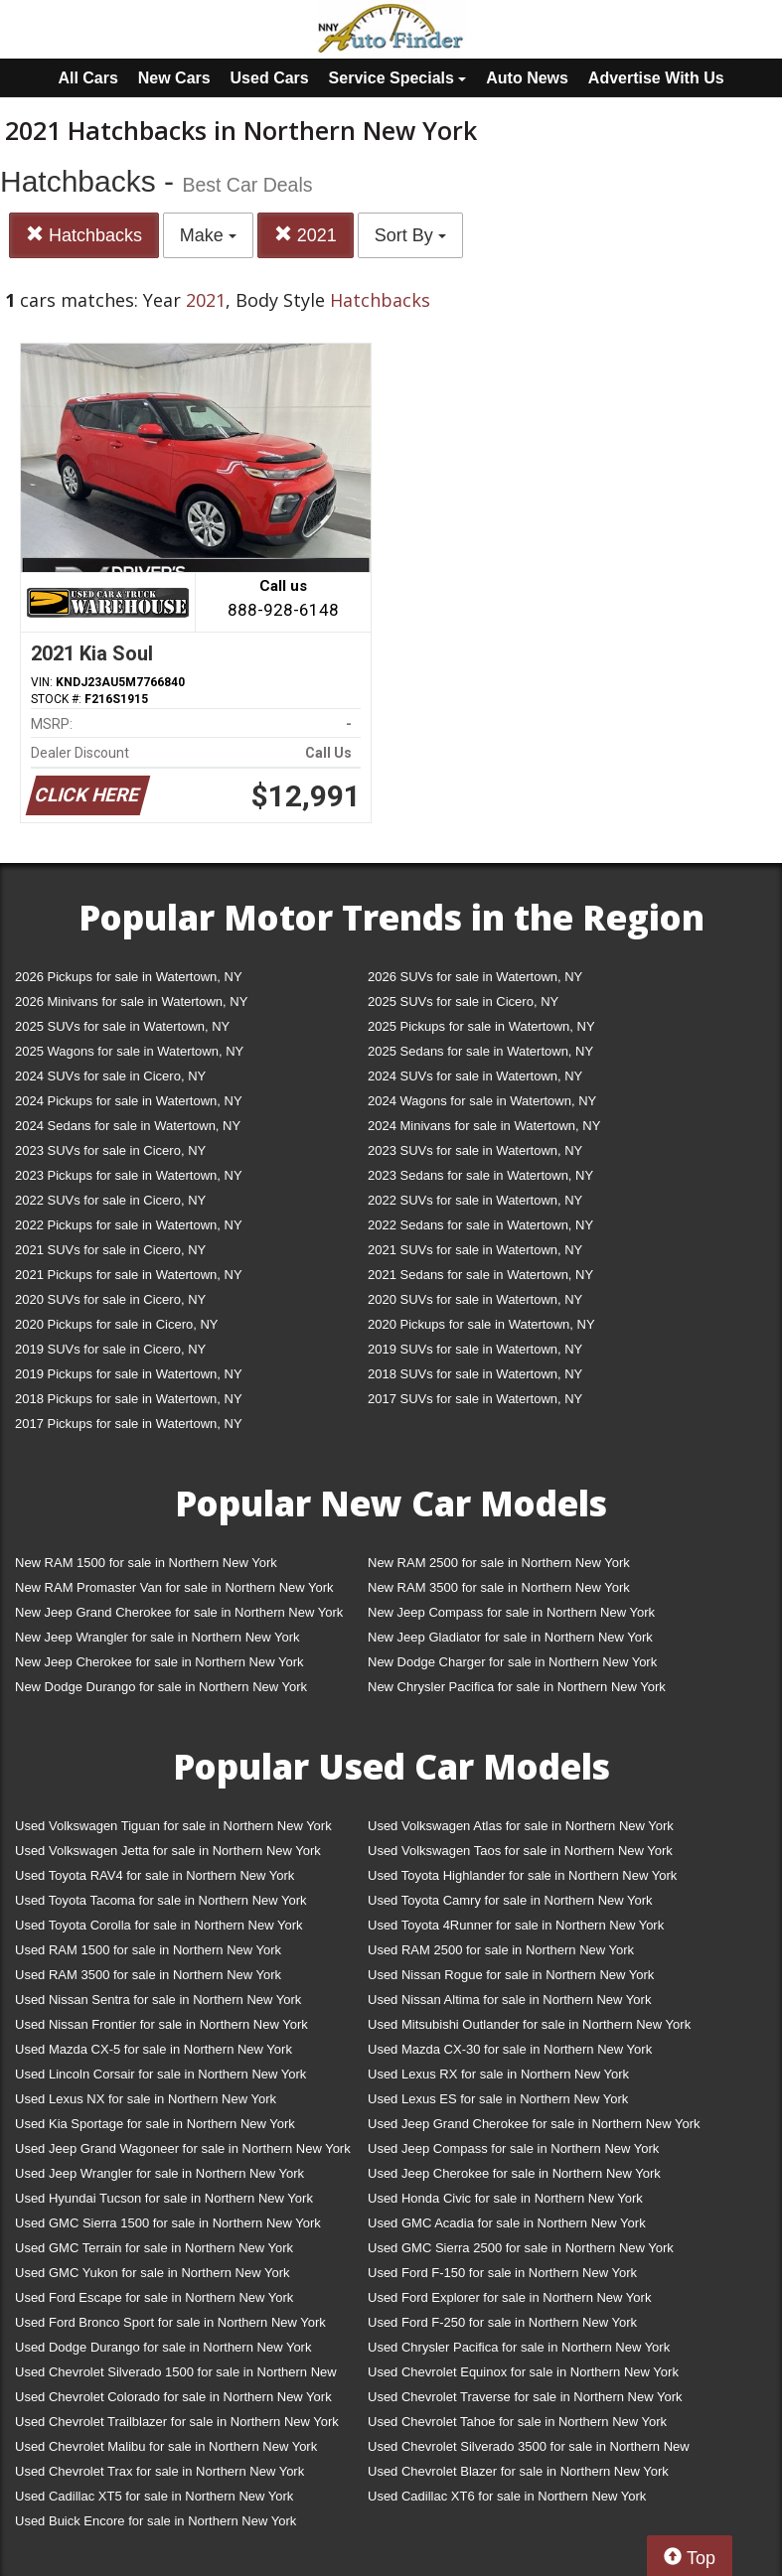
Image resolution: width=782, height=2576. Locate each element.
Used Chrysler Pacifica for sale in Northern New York (519, 2347)
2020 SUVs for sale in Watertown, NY (475, 1299)
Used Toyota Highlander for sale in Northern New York (522, 1875)
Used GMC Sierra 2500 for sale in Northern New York (521, 2247)
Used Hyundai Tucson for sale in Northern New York (164, 2198)
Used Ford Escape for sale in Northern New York (154, 2297)
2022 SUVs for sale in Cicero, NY (110, 1200)
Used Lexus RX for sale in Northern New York (498, 2074)
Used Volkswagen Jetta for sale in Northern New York (168, 1850)
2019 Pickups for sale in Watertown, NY (128, 1373)
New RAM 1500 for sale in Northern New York (146, 1562)
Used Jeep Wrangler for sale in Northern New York (159, 2173)
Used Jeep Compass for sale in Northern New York (513, 2148)
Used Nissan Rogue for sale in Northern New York (511, 1974)
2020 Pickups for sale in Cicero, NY (116, 1324)
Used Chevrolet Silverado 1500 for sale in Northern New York (176, 2375)
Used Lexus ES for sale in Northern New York (498, 2098)
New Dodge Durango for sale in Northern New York (161, 1686)
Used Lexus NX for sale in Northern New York (145, 2098)
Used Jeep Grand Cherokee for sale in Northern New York (534, 2123)
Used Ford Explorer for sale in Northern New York (509, 2297)
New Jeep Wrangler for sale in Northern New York (157, 1637)
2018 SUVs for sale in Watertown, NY (475, 1373)
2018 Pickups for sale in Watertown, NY (128, 1398)
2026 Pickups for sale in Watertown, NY (128, 976)
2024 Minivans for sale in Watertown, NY (484, 1125)
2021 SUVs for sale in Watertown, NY (475, 1249)
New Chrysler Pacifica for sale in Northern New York (517, 1686)
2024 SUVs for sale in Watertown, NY (475, 1076)
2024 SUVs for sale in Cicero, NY (110, 1076)
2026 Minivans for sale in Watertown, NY (131, 1001)
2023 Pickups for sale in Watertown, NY (128, 1175)
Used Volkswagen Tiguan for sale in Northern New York (173, 1825)
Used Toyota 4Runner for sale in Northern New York (516, 1925)
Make (208, 235)
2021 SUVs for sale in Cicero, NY (110, 1249)
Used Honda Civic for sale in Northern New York (505, 2198)
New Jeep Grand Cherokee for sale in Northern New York (179, 1612)
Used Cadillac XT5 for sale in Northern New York (154, 2496)
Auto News (527, 78)
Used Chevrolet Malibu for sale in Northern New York (166, 2446)
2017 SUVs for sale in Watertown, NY (475, 1398)
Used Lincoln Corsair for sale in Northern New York (160, 2074)
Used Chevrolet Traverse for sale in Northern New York (525, 2396)
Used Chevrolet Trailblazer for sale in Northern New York (177, 2421)
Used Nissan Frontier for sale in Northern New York (161, 2024)
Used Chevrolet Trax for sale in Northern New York (159, 2471)
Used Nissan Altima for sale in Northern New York (509, 1999)
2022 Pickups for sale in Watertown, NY (128, 1224)
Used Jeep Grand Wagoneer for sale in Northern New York (183, 2148)
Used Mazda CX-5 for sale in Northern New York (153, 2049)
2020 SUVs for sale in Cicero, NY (110, 1299)
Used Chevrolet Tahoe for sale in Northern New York (517, 2421)
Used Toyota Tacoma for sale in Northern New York (161, 1900)
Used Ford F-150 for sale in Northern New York (502, 2272)
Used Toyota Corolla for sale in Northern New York (159, 1925)
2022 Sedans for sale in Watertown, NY (480, 1224)
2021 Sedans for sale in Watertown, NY (480, 1274)
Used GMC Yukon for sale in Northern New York (152, 2272)
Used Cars (270, 78)
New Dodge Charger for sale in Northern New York (512, 1661)
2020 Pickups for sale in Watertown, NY (481, 1324)
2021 (305, 234)
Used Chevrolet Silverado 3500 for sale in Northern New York (529, 2450)
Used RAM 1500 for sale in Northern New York (148, 1949)
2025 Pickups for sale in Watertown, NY (481, 1026)
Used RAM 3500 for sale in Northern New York (148, 1974)
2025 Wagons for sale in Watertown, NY (129, 1051)
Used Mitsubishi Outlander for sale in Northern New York (529, 2024)
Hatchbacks (84, 234)
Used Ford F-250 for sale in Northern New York (502, 2322)
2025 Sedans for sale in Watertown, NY (480, 1051)
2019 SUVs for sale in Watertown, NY (475, 1349)
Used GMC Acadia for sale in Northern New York (507, 2223)
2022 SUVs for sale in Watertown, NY (475, 1200)
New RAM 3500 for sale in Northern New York (499, 1587)
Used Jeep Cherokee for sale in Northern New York (514, 2173)
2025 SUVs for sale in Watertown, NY (122, 1026)
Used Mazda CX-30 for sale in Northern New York (510, 2049)
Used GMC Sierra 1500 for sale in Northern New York (168, 2223)
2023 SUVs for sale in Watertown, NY (475, 1150)
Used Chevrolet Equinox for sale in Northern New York (523, 2371)
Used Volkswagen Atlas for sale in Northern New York (521, 1825)
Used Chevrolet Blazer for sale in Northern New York (518, 2471)
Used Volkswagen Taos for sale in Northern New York (520, 1850)
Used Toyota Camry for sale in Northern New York (510, 1900)
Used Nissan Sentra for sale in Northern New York (158, 1999)
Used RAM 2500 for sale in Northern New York (501, 1949)
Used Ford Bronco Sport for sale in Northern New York (170, 2322)
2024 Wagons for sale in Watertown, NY (482, 1100)
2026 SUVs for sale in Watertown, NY (475, 976)
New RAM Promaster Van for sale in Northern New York (174, 1587)
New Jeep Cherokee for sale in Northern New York (159, 1661)
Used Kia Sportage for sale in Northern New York (155, 2123)
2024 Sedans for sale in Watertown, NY (127, 1125)
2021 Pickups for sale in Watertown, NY (128, 1274)
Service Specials (398, 78)
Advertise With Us (656, 78)
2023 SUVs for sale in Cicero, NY (110, 1150)
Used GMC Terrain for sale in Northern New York (154, 2247)
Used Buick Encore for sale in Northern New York (155, 2520)
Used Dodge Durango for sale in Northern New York (163, 2347)
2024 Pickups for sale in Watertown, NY (128, 1100)
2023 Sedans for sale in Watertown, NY (480, 1175)
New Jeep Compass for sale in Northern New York (511, 1612)
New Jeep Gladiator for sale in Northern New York (510, 1637)
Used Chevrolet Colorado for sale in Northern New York (173, 2396)
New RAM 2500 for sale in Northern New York (499, 1562)
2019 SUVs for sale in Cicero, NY (110, 1349)
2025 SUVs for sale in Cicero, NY (463, 1001)
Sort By (410, 235)
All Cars (87, 78)
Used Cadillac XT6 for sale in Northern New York (507, 2496)
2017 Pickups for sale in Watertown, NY (128, 1423)
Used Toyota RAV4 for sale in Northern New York (154, 1875)
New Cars (174, 78)
